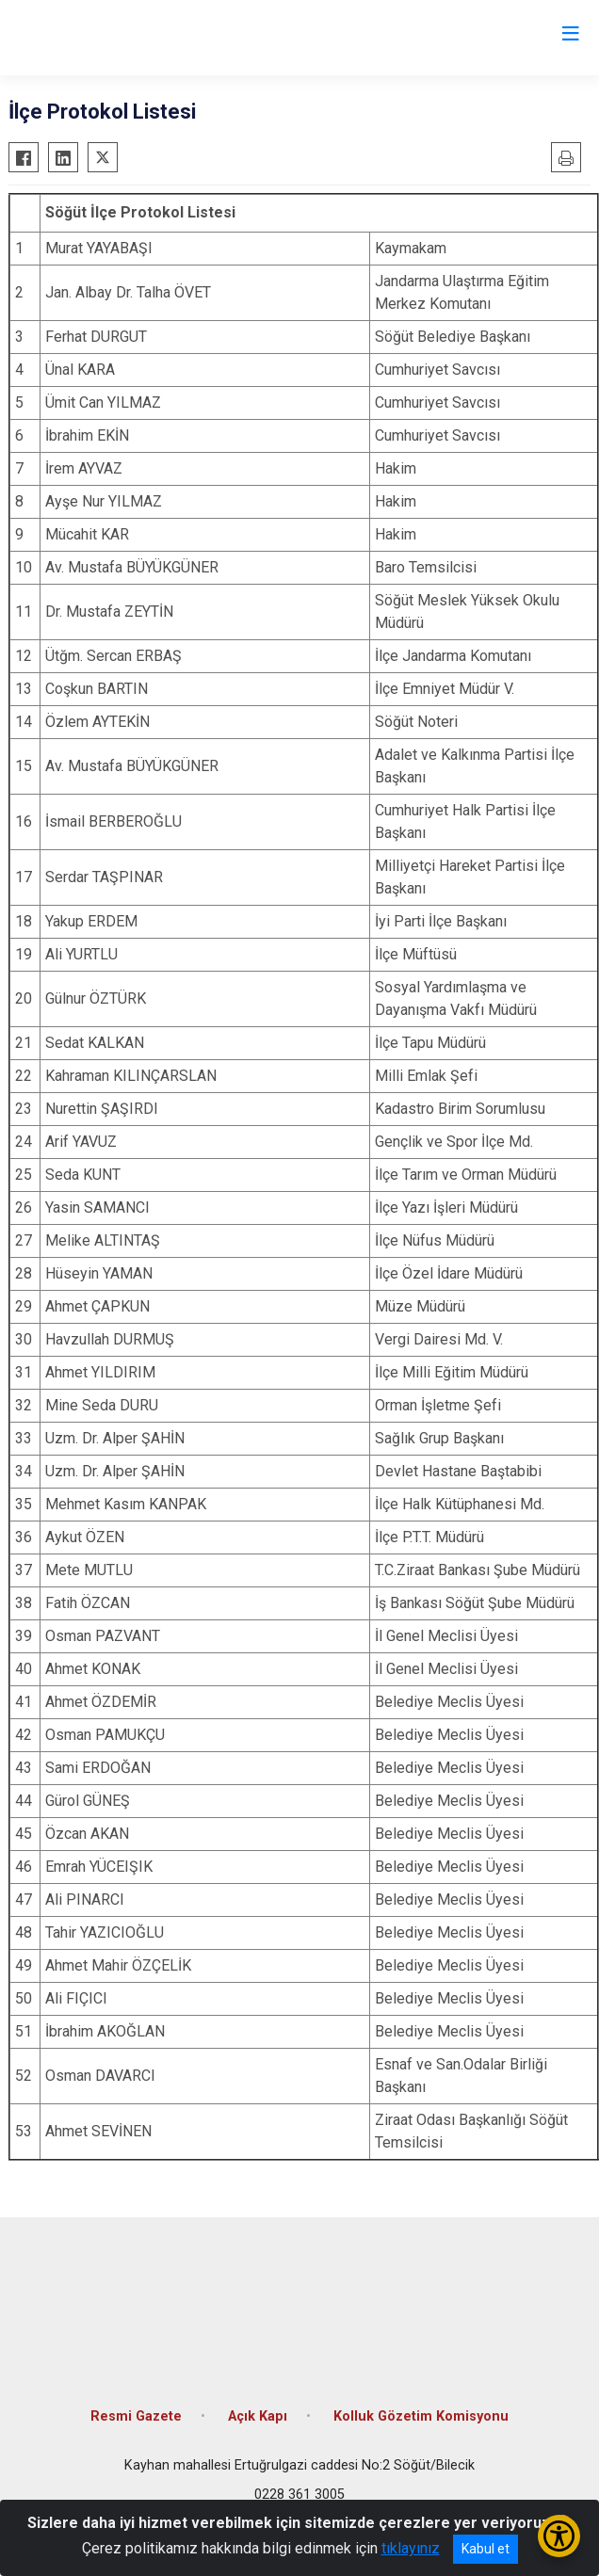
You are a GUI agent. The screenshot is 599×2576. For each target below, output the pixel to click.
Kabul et (485, 2548)
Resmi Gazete (136, 2416)
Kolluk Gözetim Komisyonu (421, 2416)
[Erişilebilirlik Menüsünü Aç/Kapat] (559, 2536)
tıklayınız (410, 2548)
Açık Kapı (257, 2416)
